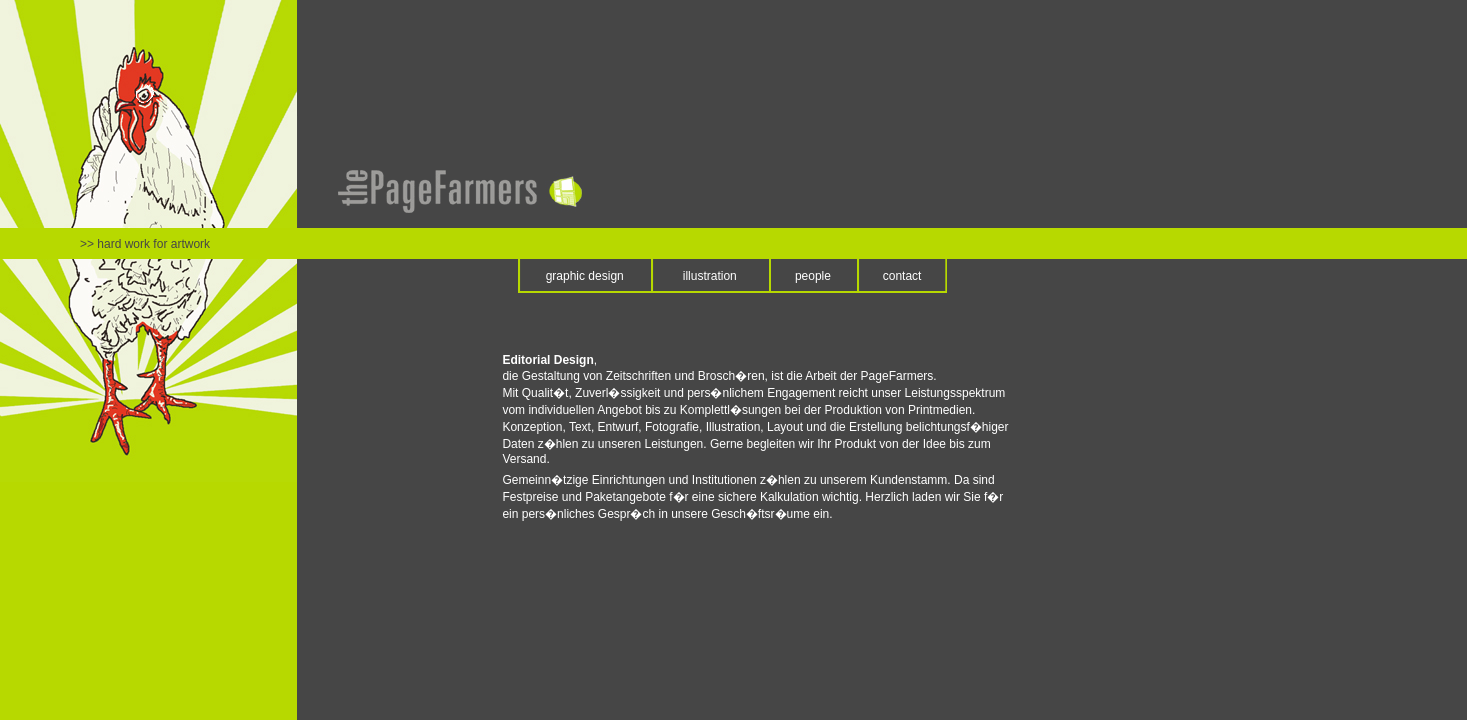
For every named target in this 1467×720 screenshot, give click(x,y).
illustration (710, 276)
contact (902, 276)
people (813, 276)
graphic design (585, 276)
